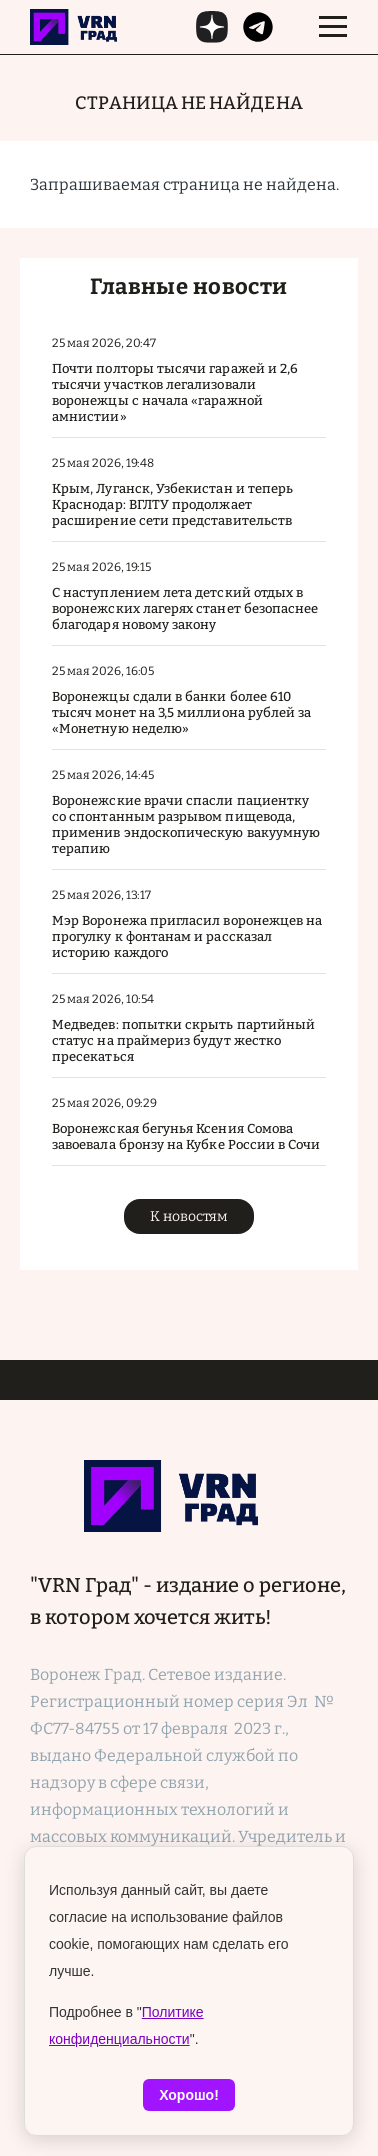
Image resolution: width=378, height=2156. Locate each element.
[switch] (333, 27)
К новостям (189, 1216)
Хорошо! (189, 2095)
